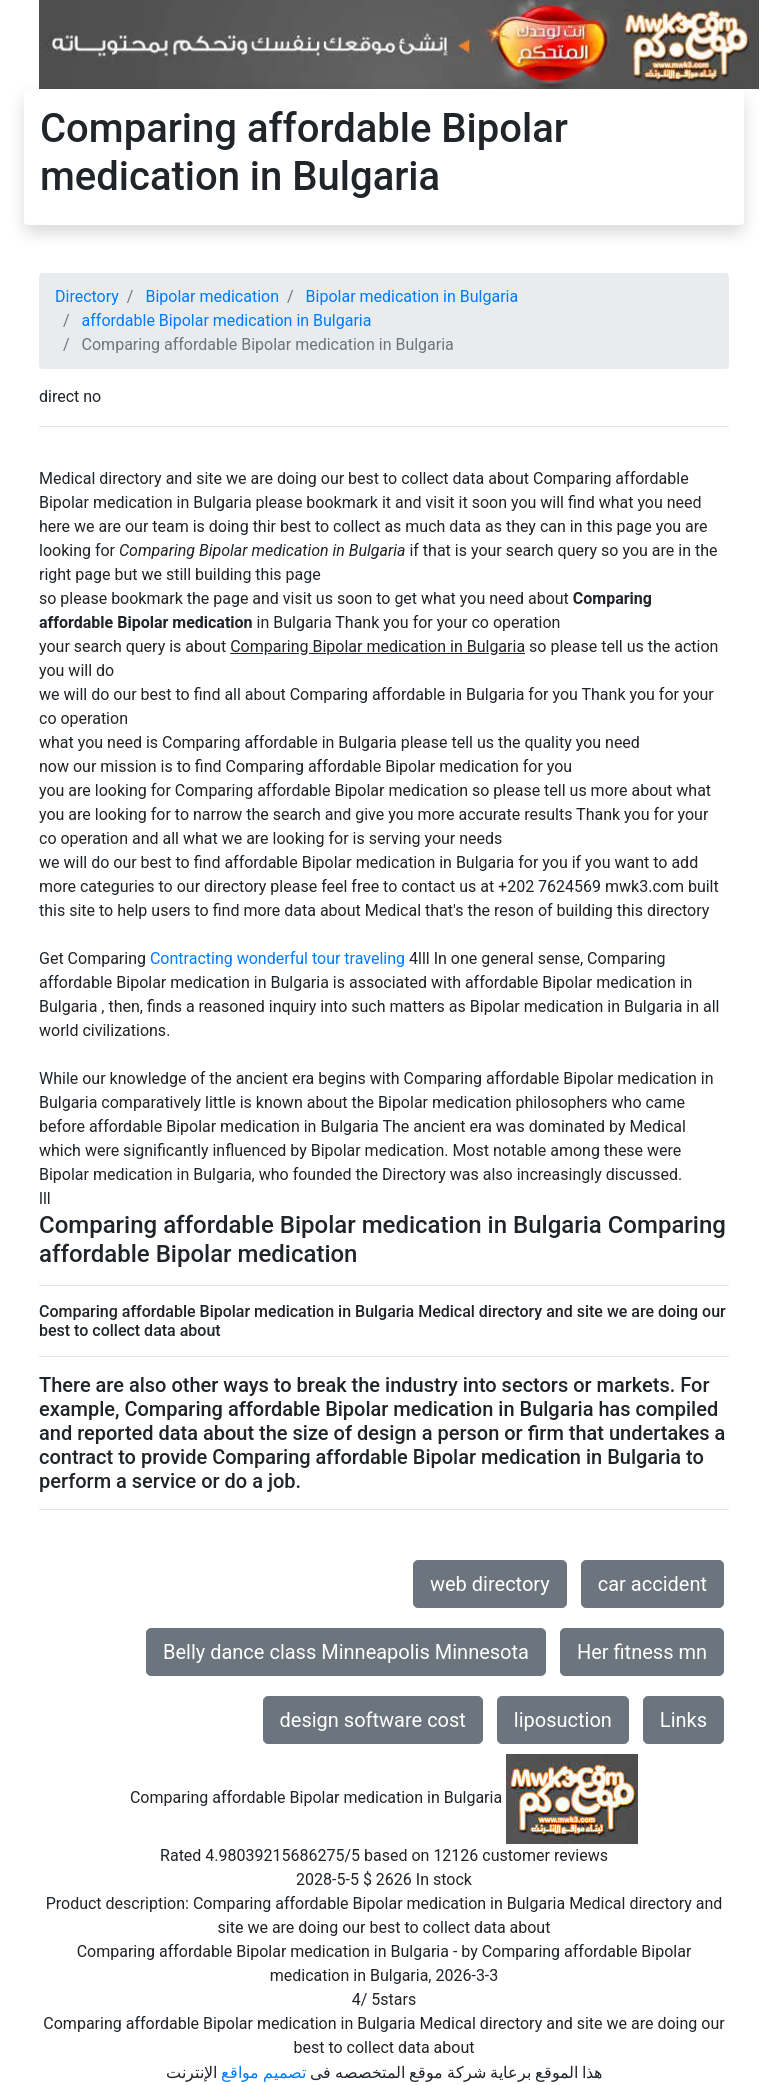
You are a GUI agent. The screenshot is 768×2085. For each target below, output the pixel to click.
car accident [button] (652, 1584)
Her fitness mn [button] (642, 1652)
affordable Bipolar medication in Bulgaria (227, 320)
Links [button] (683, 1720)
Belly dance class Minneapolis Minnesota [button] (346, 1652)
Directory (87, 296)
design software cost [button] (373, 1720)
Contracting (191, 958)
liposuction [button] (563, 1720)
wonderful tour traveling (321, 958)
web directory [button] (490, 1584)
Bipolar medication (212, 296)
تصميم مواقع (263, 2072)
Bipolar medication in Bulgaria (412, 296)
